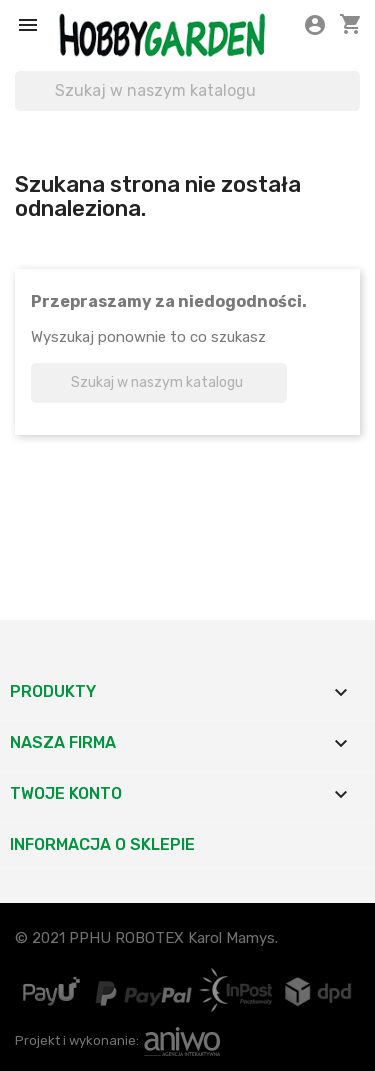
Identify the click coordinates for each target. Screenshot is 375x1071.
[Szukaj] (187, 91)
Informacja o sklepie (102, 844)
